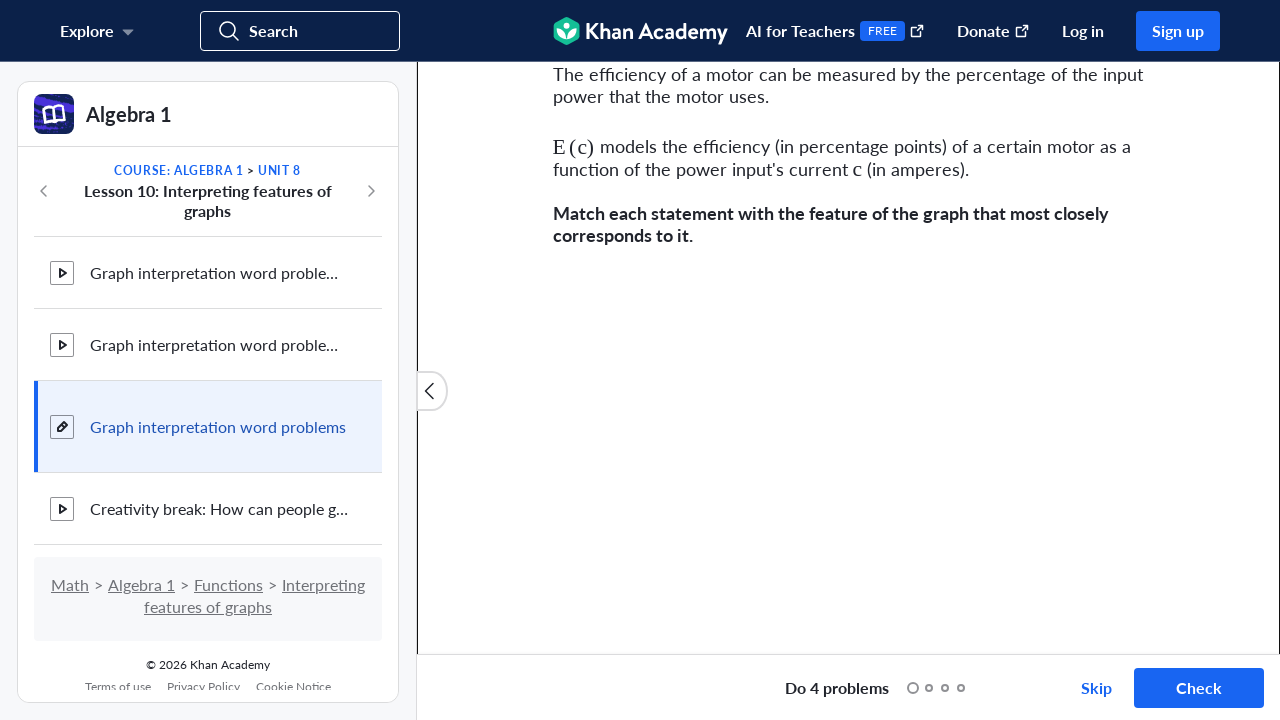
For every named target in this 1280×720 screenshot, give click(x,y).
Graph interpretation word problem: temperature (220, 272)
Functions (228, 584)
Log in (1083, 30)
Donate (993, 30)
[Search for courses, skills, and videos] (300, 31)
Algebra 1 (141, 584)
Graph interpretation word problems (218, 426)
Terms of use (118, 686)
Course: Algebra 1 (178, 170)
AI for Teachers (835, 31)
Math (70, 584)
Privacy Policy (203, 686)
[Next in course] (371, 191)
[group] (848, 358)
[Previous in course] (44, 191)
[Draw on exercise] (453, 688)
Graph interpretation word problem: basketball (220, 344)
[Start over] (749, 688)
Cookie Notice (293, 686)
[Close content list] (432, 391)
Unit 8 (279, 170)
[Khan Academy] (640, 31)
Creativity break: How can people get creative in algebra (220, 508)
